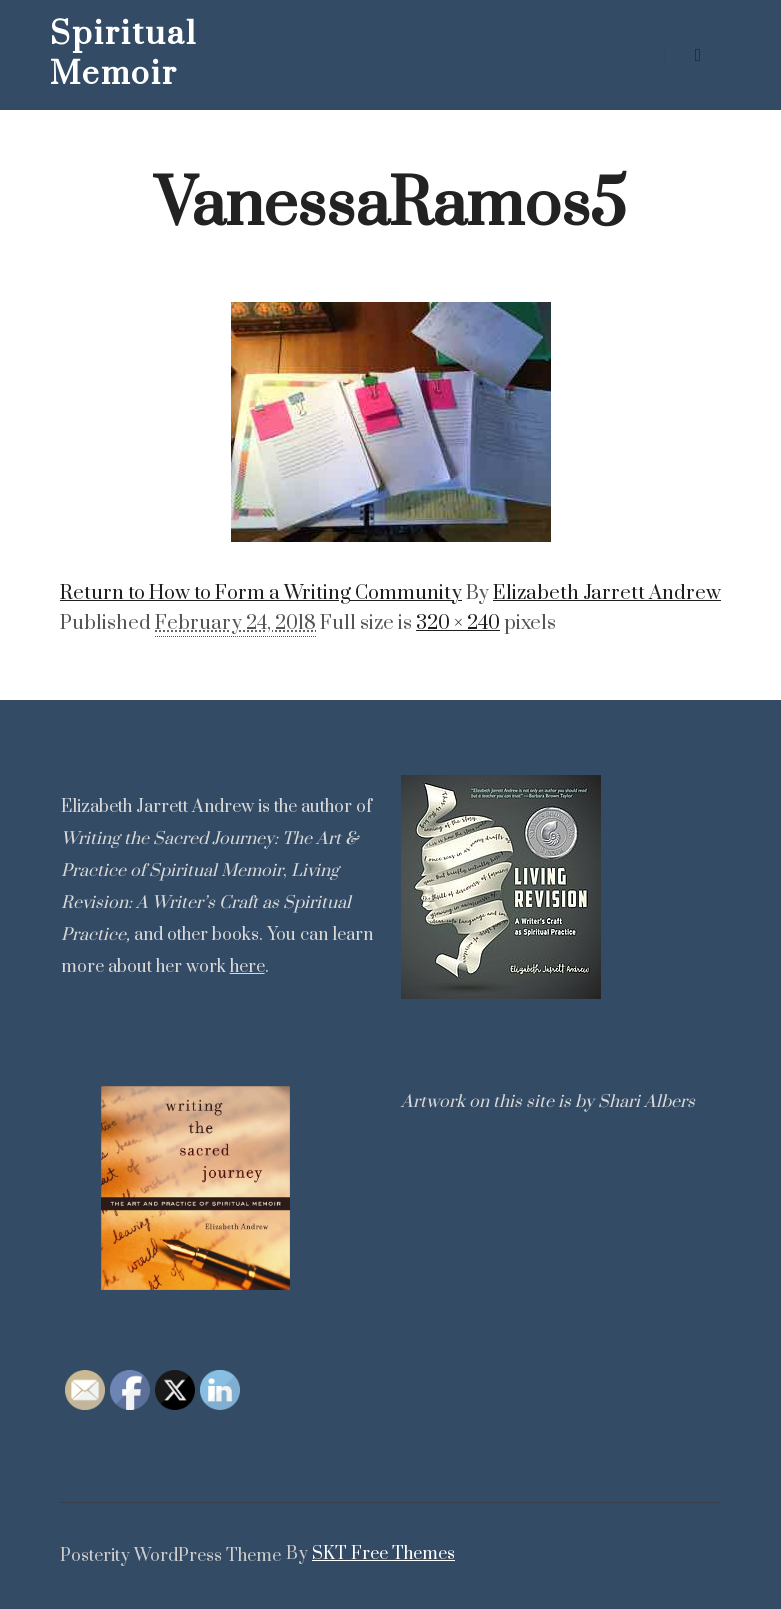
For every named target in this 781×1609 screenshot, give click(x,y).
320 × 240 (458, 623)
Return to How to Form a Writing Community (261, 593)
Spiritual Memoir (123, 54)
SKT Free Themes (383, 1554)
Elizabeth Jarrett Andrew (607, 593)
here (247, 967)
